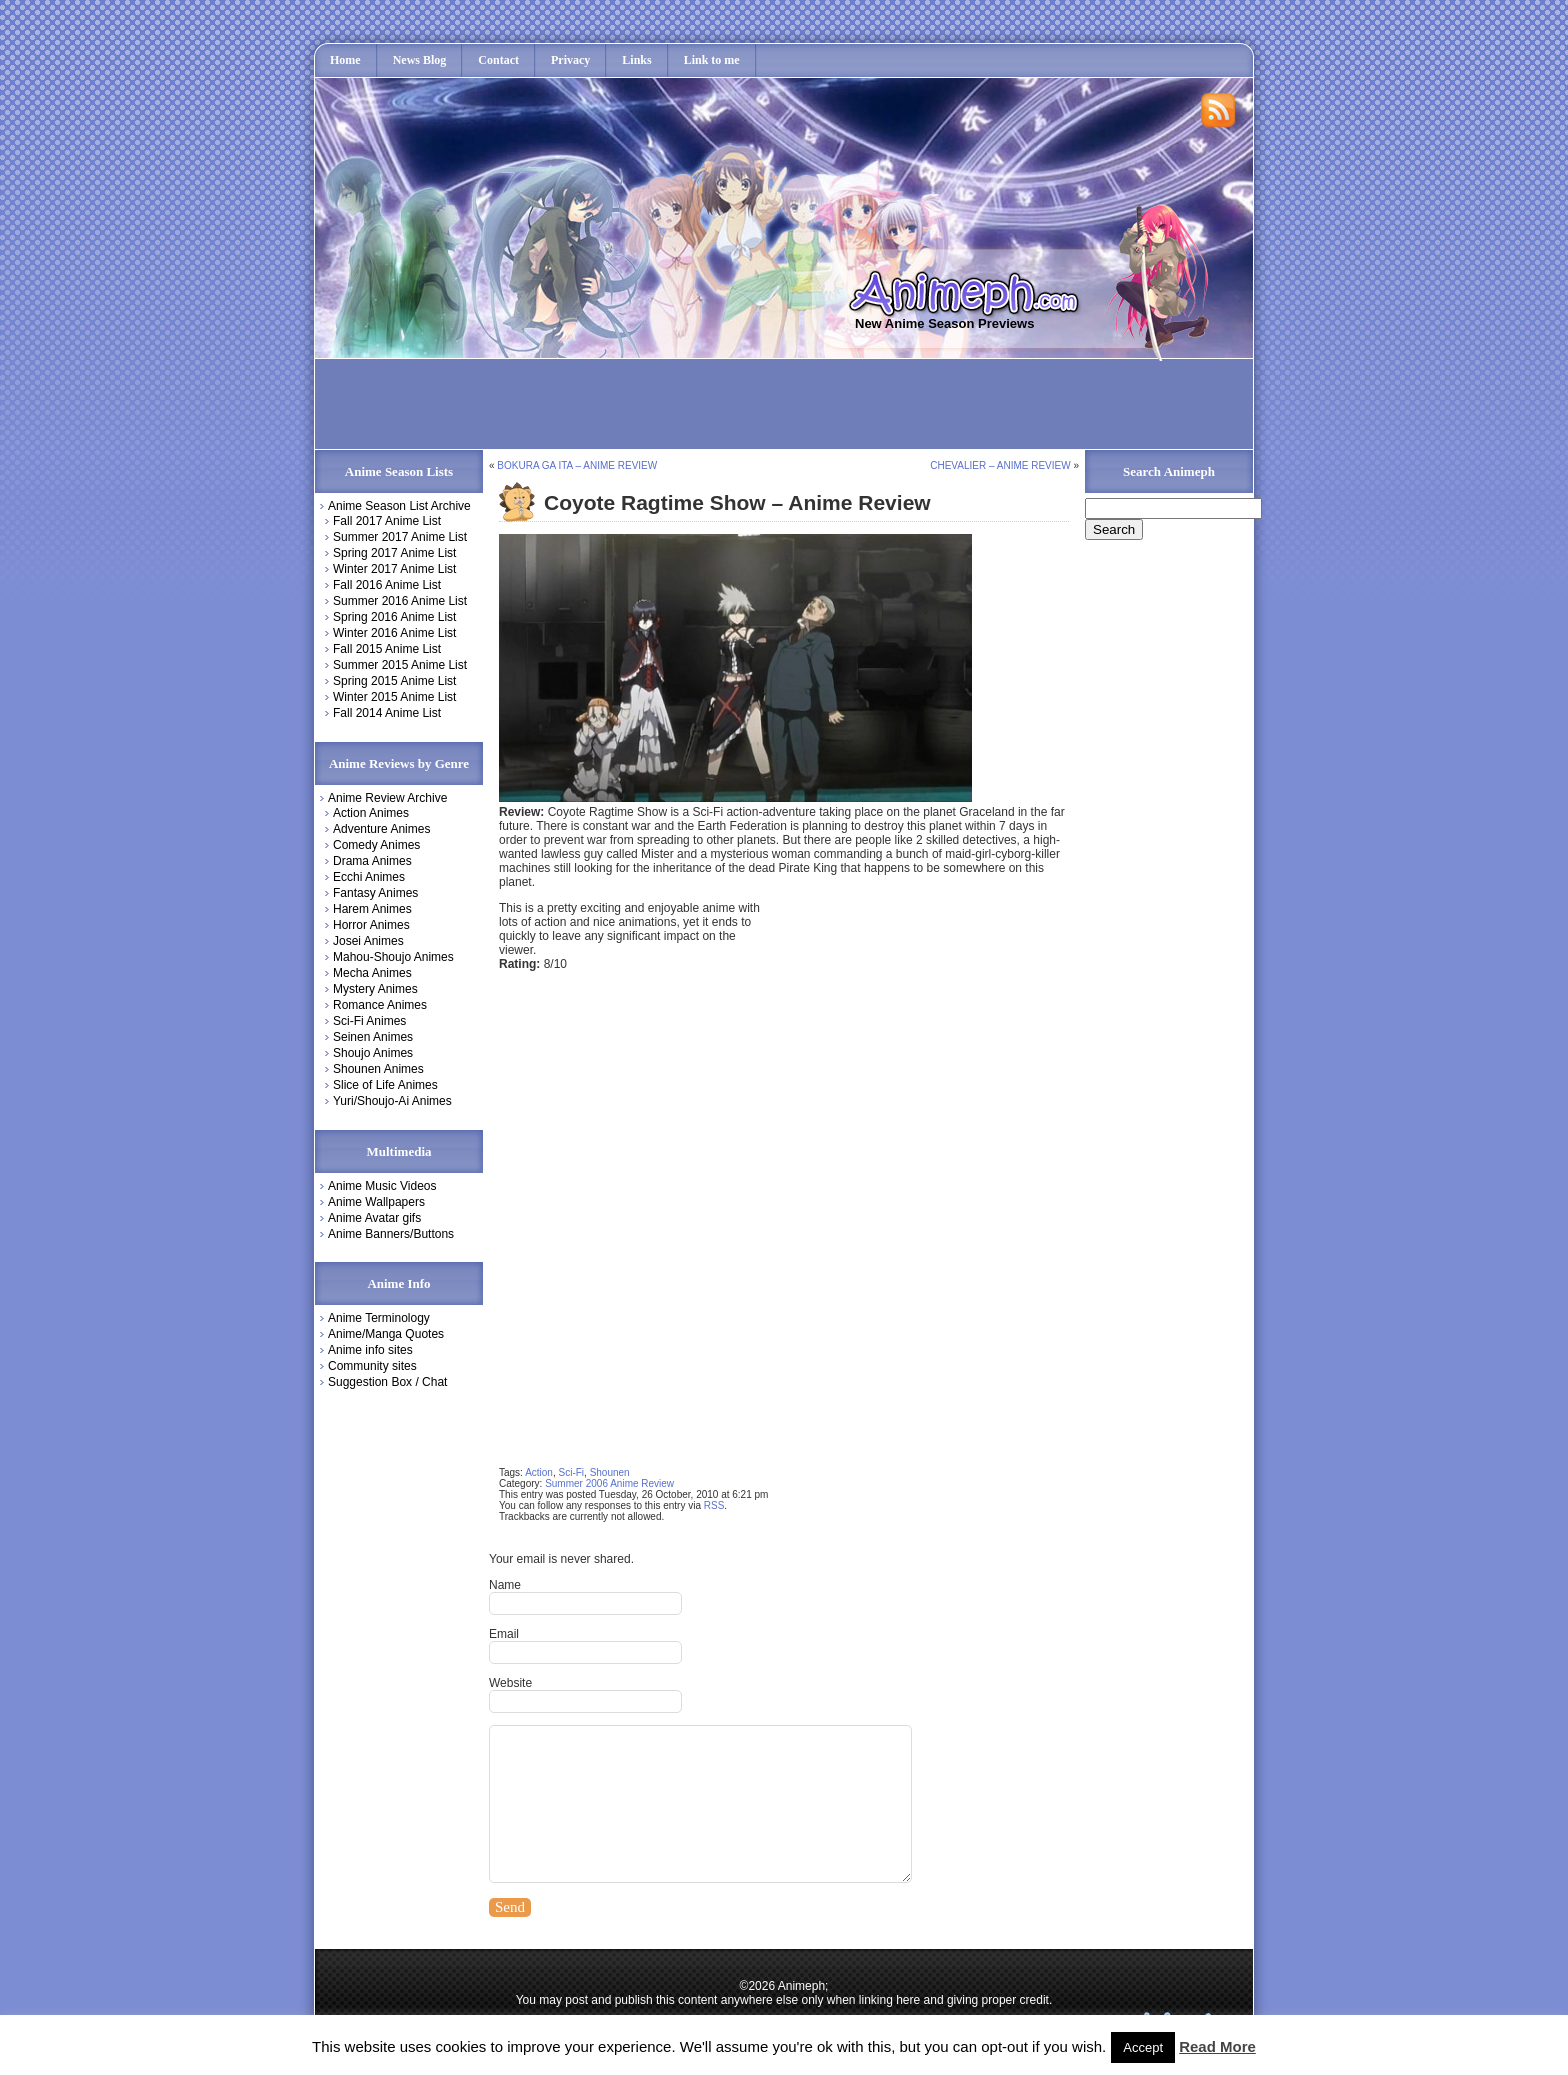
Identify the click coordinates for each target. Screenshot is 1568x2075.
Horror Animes (371, 925)
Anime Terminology (379, 1318)
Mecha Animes (372, 973)
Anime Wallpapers (376, 1202)
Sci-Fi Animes (369, 1021)
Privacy (570, 60)
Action (539, 1472)
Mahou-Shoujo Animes (393, 957)
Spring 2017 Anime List (394, 553)
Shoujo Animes (373, 1053)
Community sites (372, 1366)
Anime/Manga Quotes (386, 1334)
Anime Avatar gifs (374, 1218)
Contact (498, 60)
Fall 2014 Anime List (387, 713)
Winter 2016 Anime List (394, 633)
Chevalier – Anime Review (1000, 465)
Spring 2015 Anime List (394, 681)
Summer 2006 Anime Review (609, 1483)
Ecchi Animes (369, 877)
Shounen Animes (378, 1069)
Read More (1217, 2046)
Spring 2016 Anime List (394, 617)
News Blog (420, 60)
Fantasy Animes (375, 893)
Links (636, 60)
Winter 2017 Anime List (394, 569)
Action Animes (371, 813)
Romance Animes (380, 1005)
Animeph (973, 292)
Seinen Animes (373, 1037)
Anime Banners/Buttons (391, 1234)
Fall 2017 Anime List (387, 521)
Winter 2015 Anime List (394, 697)
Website (510, 1683)
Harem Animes (372, 909)
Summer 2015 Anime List (400, 665)
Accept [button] (1143, 2047)
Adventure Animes (381, 829)
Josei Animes (368, 941)
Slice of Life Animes (385, 1085)
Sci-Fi (572, 1472)
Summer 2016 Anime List (400, 601)
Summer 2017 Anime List (400, 537)
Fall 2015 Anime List (387, 649)
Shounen (610, 1472)
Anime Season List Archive (399, 506)
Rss (1219, 111)
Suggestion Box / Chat (387, 1382)
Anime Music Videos (382, 1186)
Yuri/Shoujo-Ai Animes (392, 1101)
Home (345, 60)
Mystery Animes (375, 989)
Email (504, 1634)
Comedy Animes (376, 845)
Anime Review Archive (387, 798)
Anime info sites (370, 1350)
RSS (714, 1505)
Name (505, 1585)
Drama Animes (372, 861)
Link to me (712, 60)
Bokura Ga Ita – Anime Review (577, 465)
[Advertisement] (687, 404)
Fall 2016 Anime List (387, 585)
